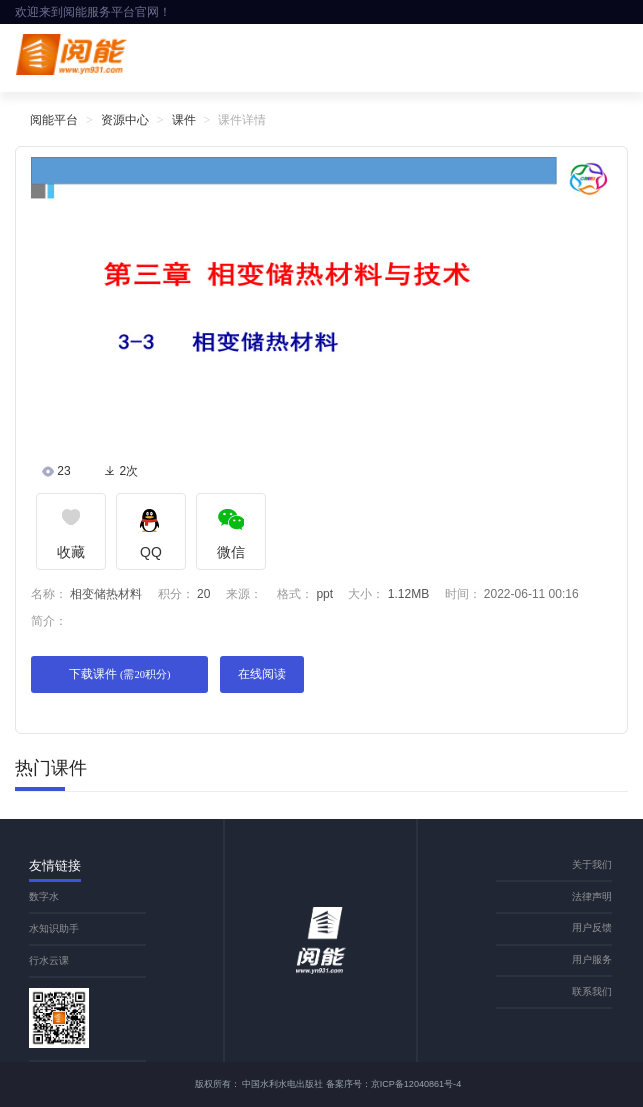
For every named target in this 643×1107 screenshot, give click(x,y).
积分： (176, 594)
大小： (366, 594)
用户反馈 (592, 927)
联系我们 (592, 991)
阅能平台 (54, 120)
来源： (244, 594)
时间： (463, 594)
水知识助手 (54, 928)
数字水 (44, 896)
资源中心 (125, 120)
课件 (184, 120)
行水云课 (49, 960)
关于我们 (592, 864)
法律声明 (592, 896)
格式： (295, 594)
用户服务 (592, 959)
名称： (49, 594)
